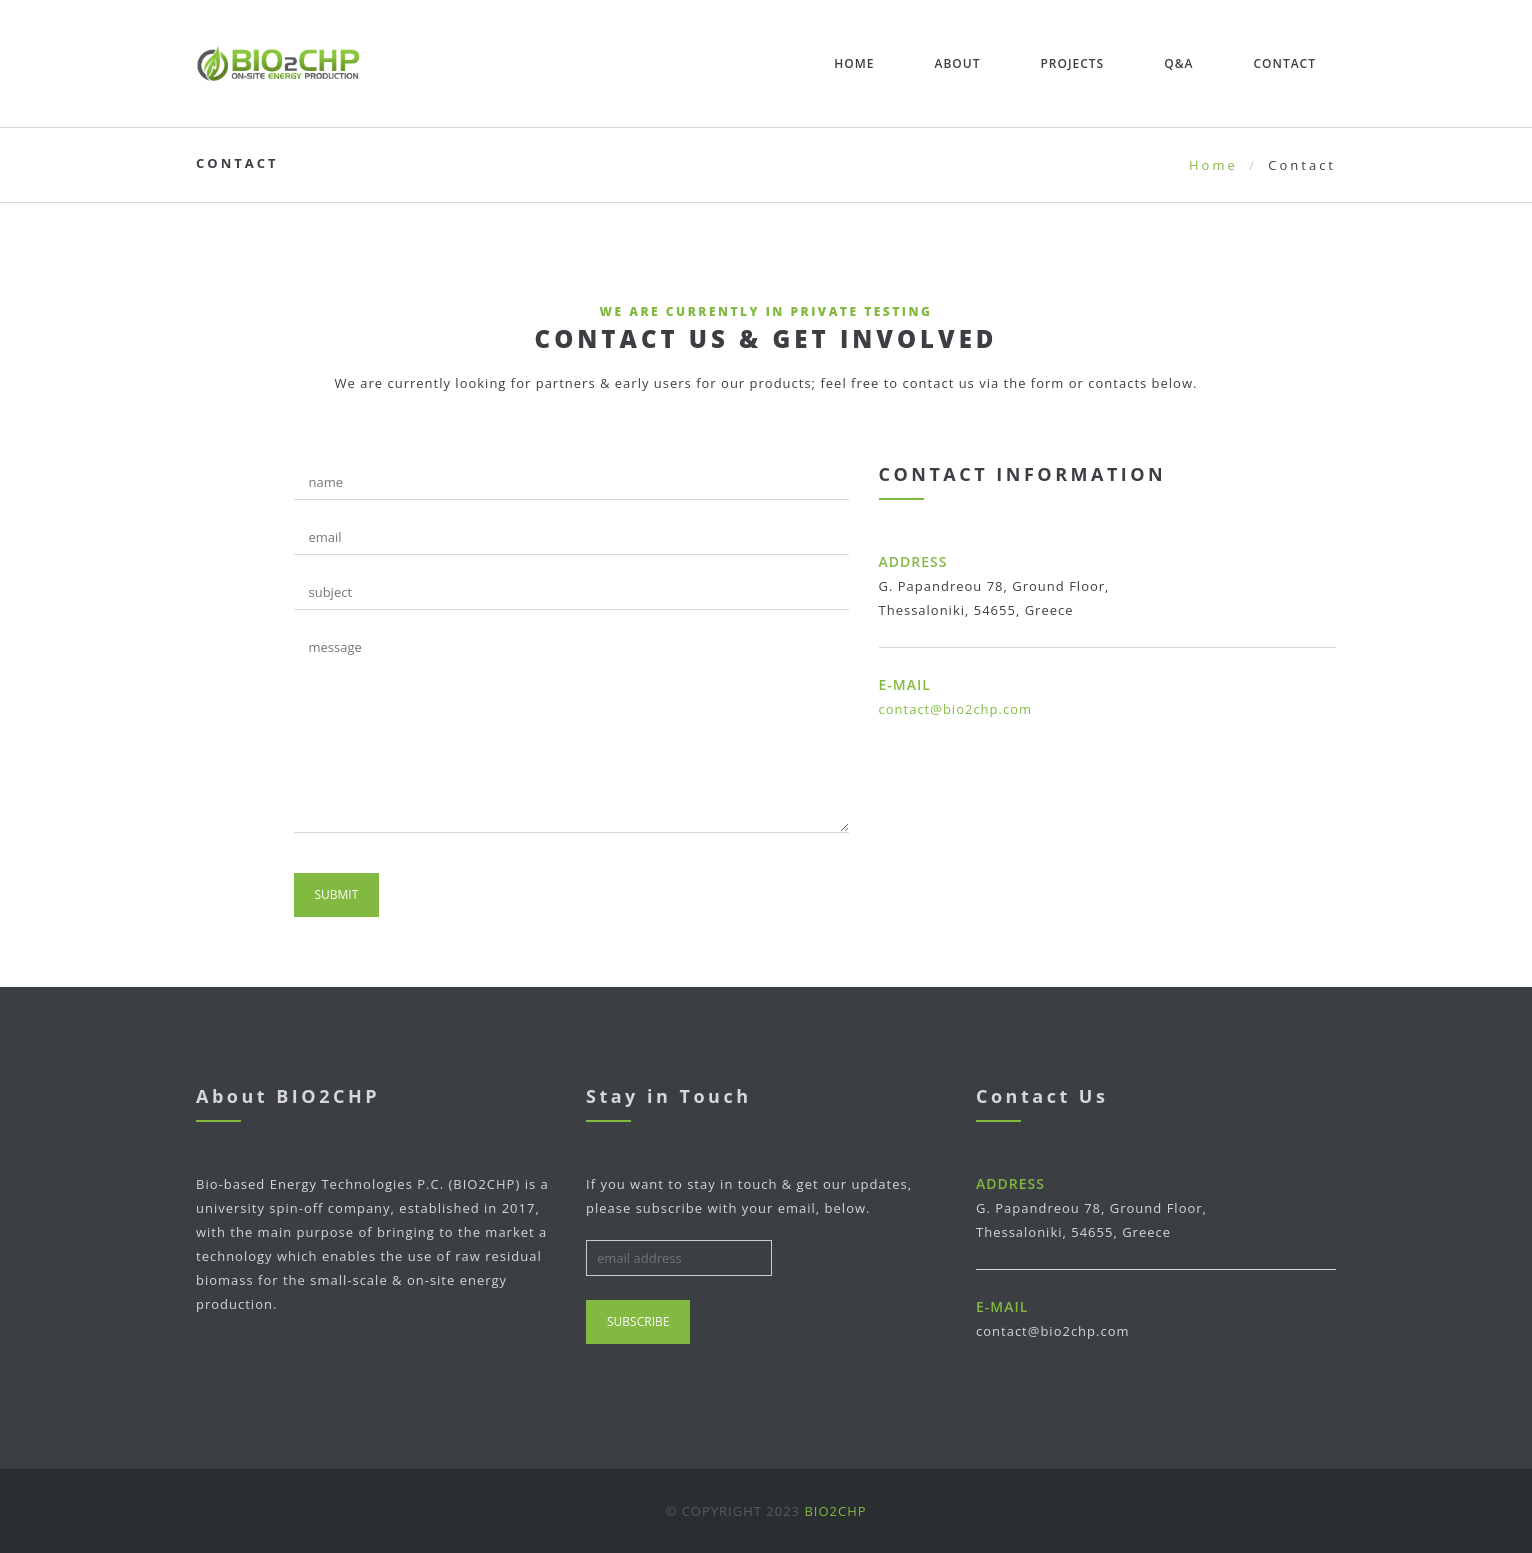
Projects (1072, 63)
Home (854, 63)
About (957, 63)
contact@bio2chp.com (956, 709)
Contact (1284, 63)
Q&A (1178, 63)
